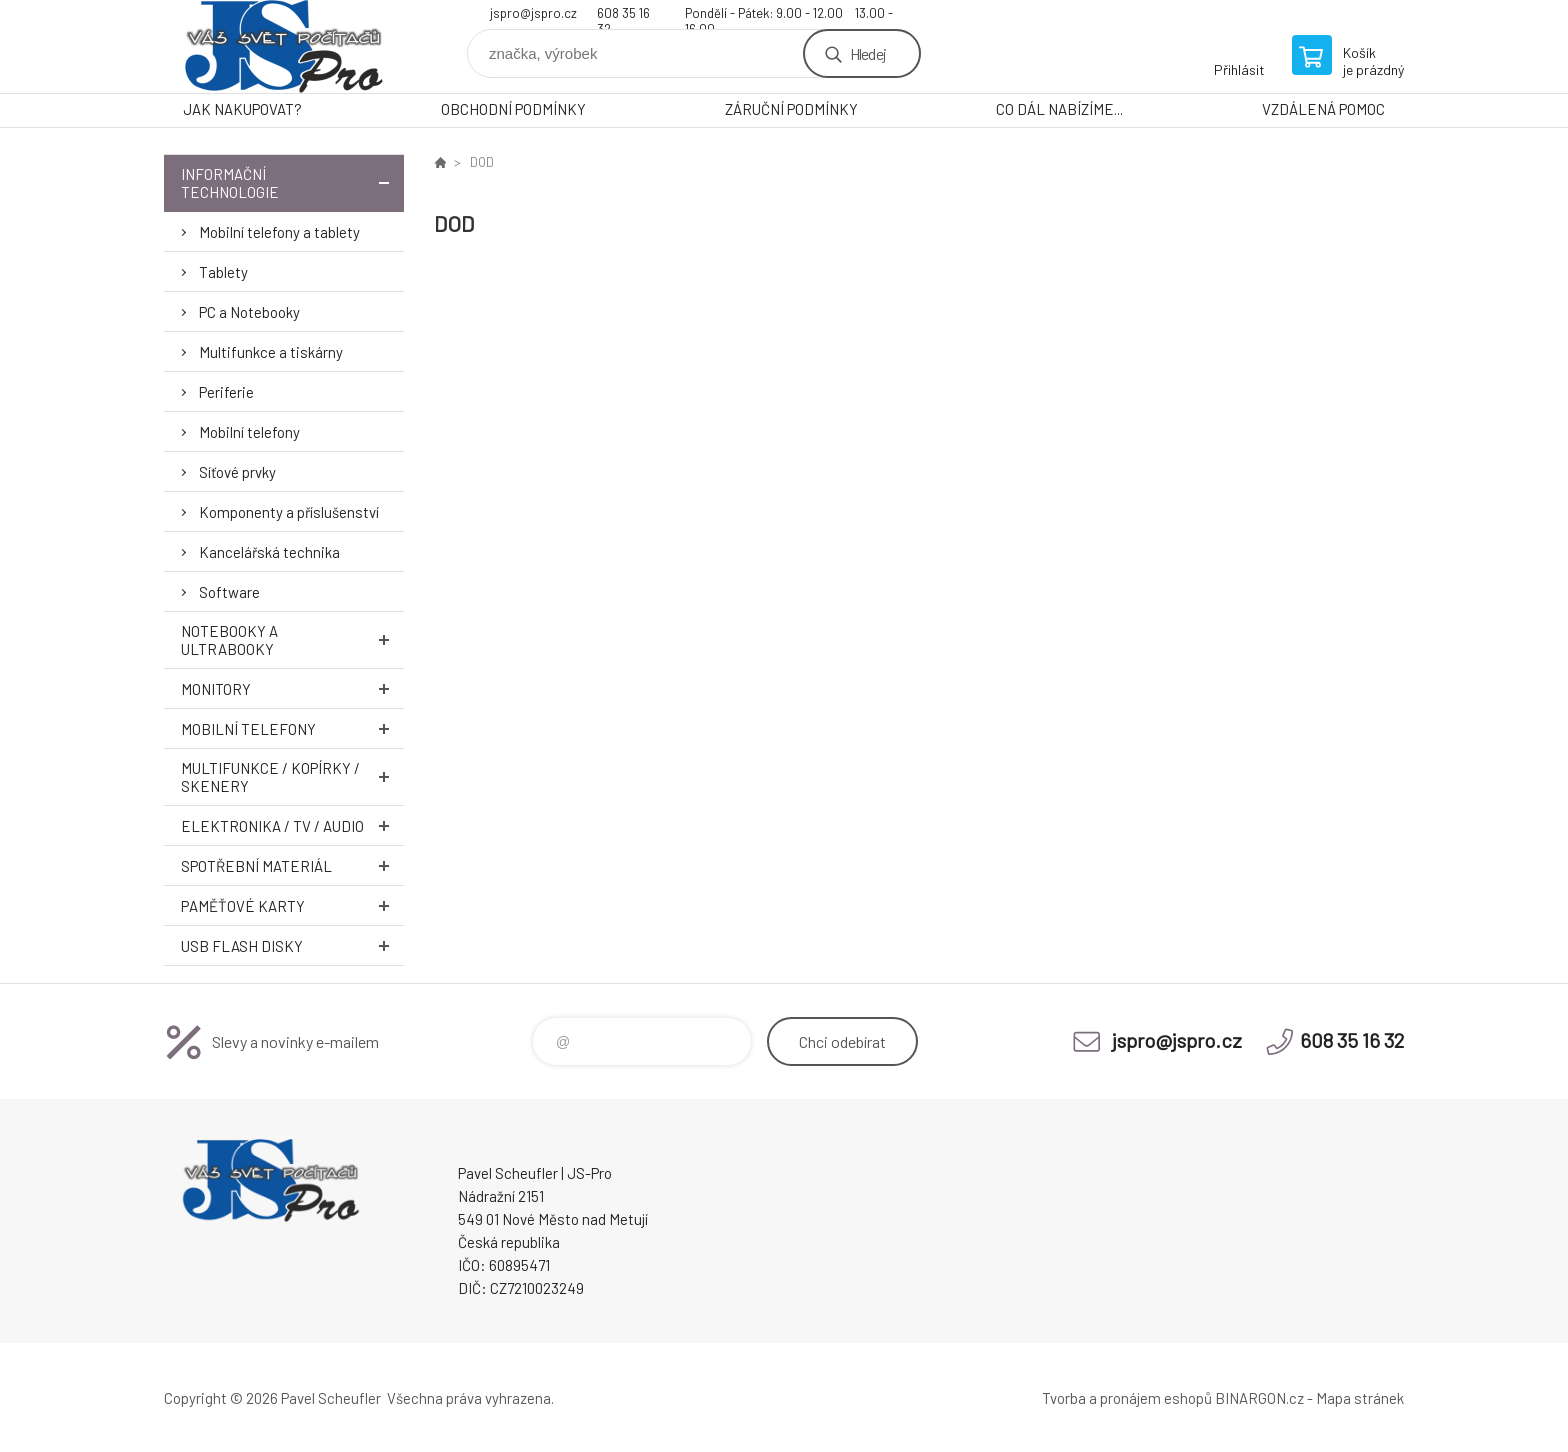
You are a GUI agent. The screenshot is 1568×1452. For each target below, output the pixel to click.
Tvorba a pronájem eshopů (1127, 1398)
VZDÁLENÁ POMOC (1323, 109)
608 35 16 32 (623, 15)
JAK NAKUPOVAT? (242, 109)
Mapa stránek (1360, 1398)
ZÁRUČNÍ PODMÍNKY (791, 109)
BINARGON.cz (1259, 1398)
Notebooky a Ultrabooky (292, 640)
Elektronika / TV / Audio (292, 825)
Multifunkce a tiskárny (271, 352)
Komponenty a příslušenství (289, 512)
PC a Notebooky (249, 312)
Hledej (868, 53)
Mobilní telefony (249, 432)
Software (229, 592)
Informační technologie (292, 183)
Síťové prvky (237, 472)
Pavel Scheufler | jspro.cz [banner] (284, 46)
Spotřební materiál (292, 865)
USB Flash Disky (292, 945)
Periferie (226, 392)
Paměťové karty (292, 905)
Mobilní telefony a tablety (279, 232)
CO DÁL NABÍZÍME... (1059, 109)
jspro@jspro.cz (533, 13)
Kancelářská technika (269, 552)
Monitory (292, 688)
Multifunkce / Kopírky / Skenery (292, 777)
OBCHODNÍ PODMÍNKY (513, 109)
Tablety (223, 272)
